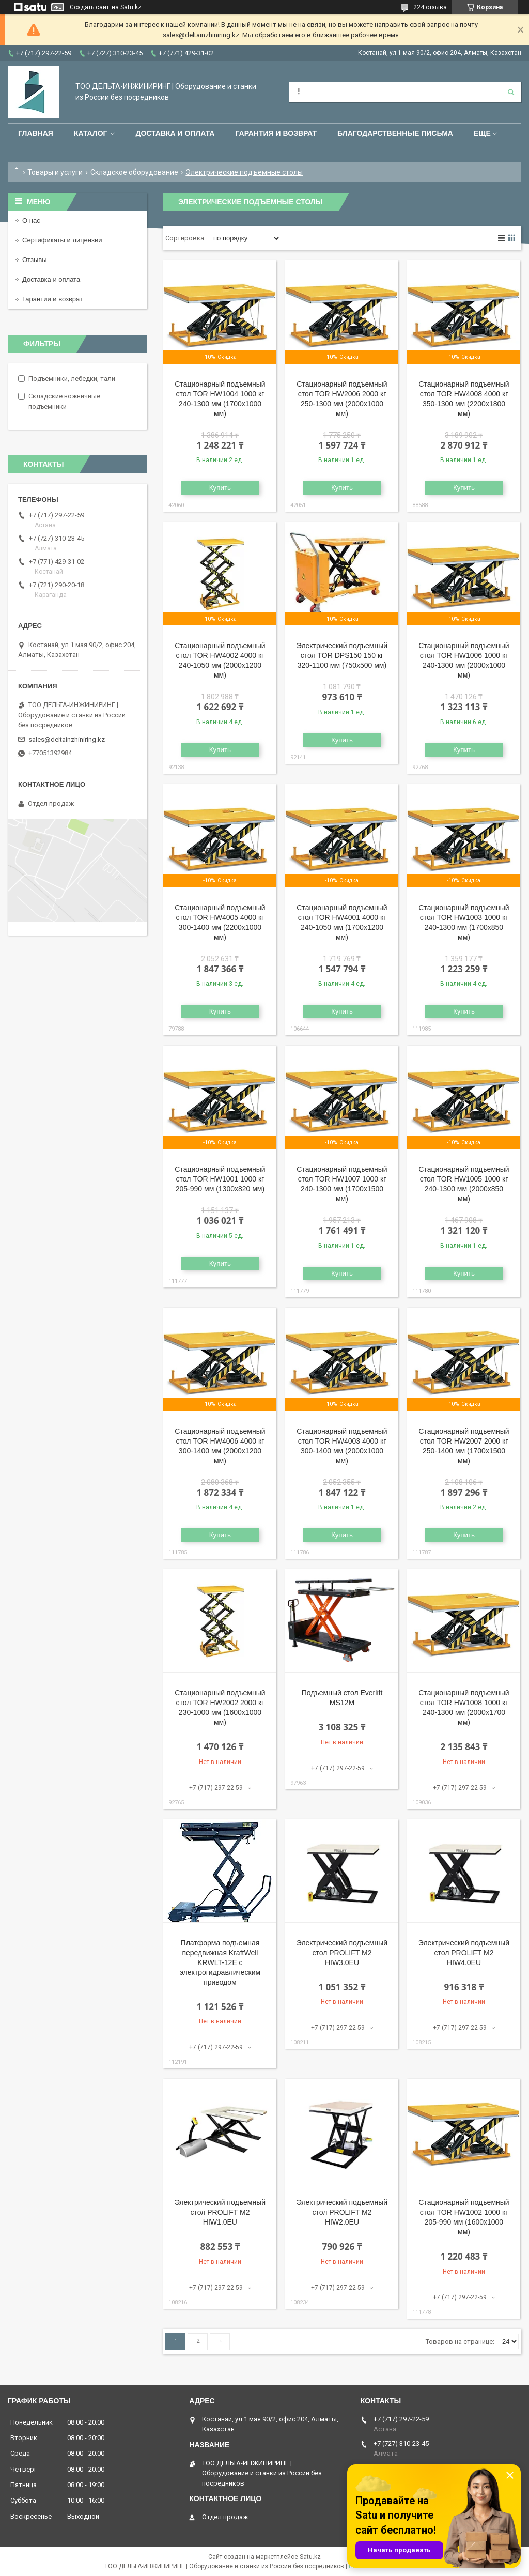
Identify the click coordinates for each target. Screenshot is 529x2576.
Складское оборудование (134, 172)
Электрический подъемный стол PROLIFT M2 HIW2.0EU (342, 2212)
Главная (35, 133)
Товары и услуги (55, 172)
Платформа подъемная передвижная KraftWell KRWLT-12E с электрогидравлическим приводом (220, 1962)
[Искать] (511, 92)
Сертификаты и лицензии (62, 240)
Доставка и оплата (174, 133)
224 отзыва (430, 7)
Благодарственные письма (395, 133)
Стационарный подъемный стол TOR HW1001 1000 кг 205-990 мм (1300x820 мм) (220, 1179)
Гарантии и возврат (52, 299)
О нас (31, 220)
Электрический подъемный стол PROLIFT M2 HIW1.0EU (220, 2212)
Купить (220, 488)
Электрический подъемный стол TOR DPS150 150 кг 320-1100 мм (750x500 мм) (342, 655)
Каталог (90, 133)
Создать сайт (89, 7)
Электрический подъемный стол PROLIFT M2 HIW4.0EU (463, 1953)
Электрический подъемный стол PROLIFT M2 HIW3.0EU (342, 1953)
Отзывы (34, 260)
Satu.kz (310, 2556)
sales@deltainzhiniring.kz (66, 739)
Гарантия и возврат (276, 133)
